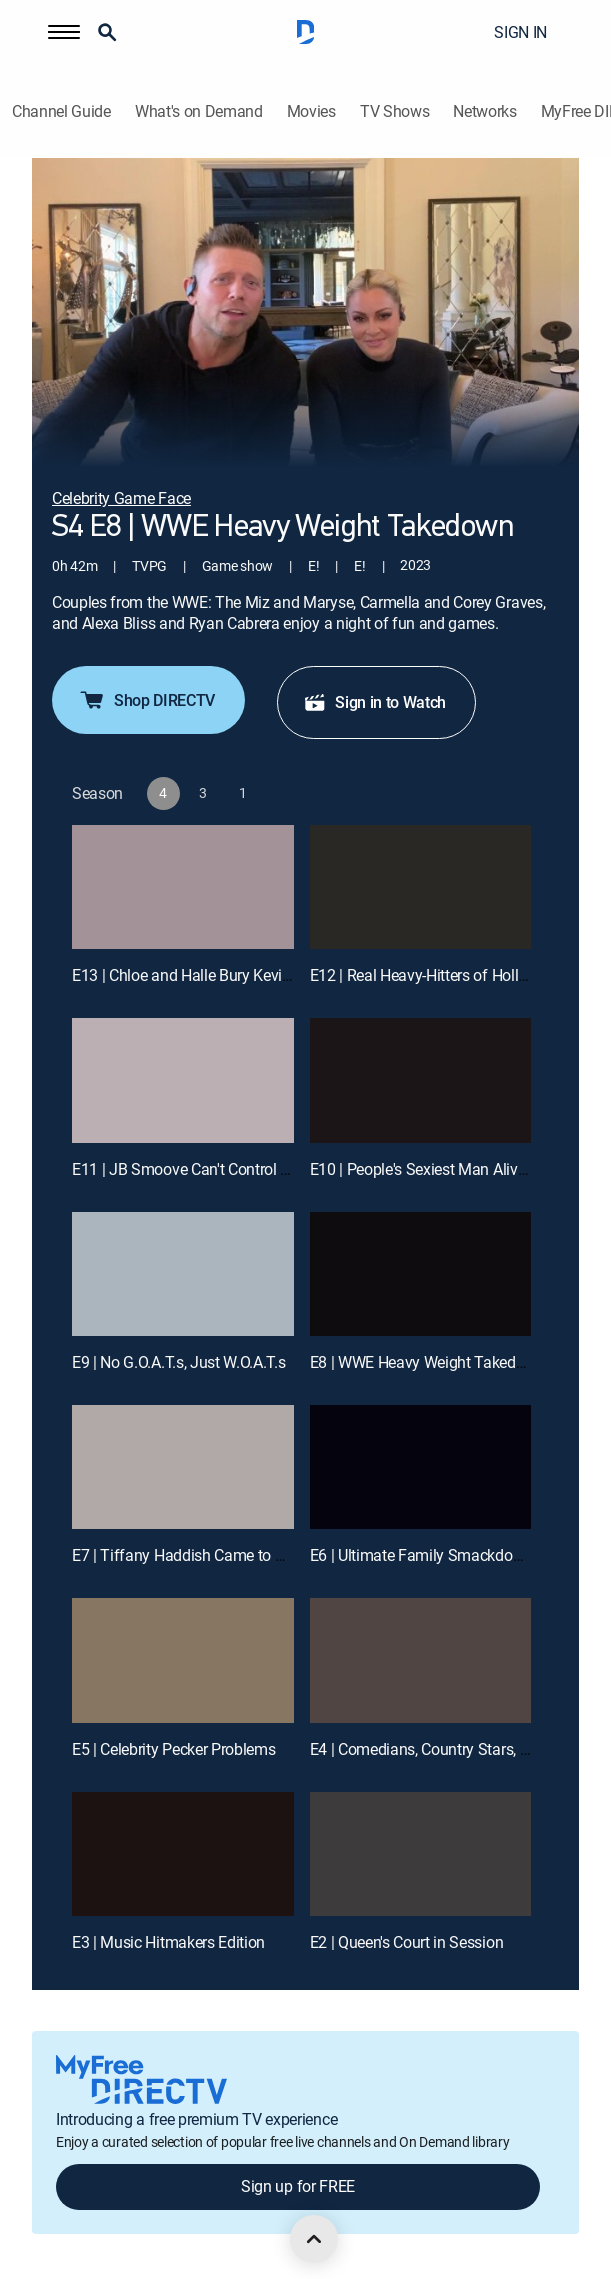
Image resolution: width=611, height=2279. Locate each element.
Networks (484, 111)
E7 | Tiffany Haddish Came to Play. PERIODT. (223, 1555)
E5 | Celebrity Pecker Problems (173, 1749)
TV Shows (394, 111)
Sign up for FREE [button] (298, 2186)
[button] (64, 32)
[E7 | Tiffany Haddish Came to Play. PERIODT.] (183, 1467)
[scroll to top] (314, 2239)
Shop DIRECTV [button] (146, 700)
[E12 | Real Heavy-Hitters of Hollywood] (421, 887)
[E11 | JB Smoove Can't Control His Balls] (183, 1080)
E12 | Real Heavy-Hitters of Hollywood (437, 975)
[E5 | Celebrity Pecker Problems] (183, 1660)
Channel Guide (61, 111)
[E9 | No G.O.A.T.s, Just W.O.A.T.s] (183, 1274)
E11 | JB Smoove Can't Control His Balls (206, 1169)
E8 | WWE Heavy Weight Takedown (427, 1362)
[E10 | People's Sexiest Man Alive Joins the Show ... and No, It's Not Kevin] (421, 1080)
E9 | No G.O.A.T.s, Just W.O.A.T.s (178, 1362)
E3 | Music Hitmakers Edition (168, 1942)
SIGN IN (520, 32)
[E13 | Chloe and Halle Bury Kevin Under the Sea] (183, 887)
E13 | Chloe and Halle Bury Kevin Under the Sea (230, 975)
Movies (311, 111)
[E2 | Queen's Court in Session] (421, 1854)
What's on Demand (199, 111)
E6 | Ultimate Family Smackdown (421, 1555)
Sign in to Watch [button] (374, 702)
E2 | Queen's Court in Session (407, 1942)
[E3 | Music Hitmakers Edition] (183, 1854)
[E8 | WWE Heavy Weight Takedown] (421, 1274)
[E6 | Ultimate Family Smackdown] (421, 1467)
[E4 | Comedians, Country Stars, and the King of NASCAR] (421, 1660)
